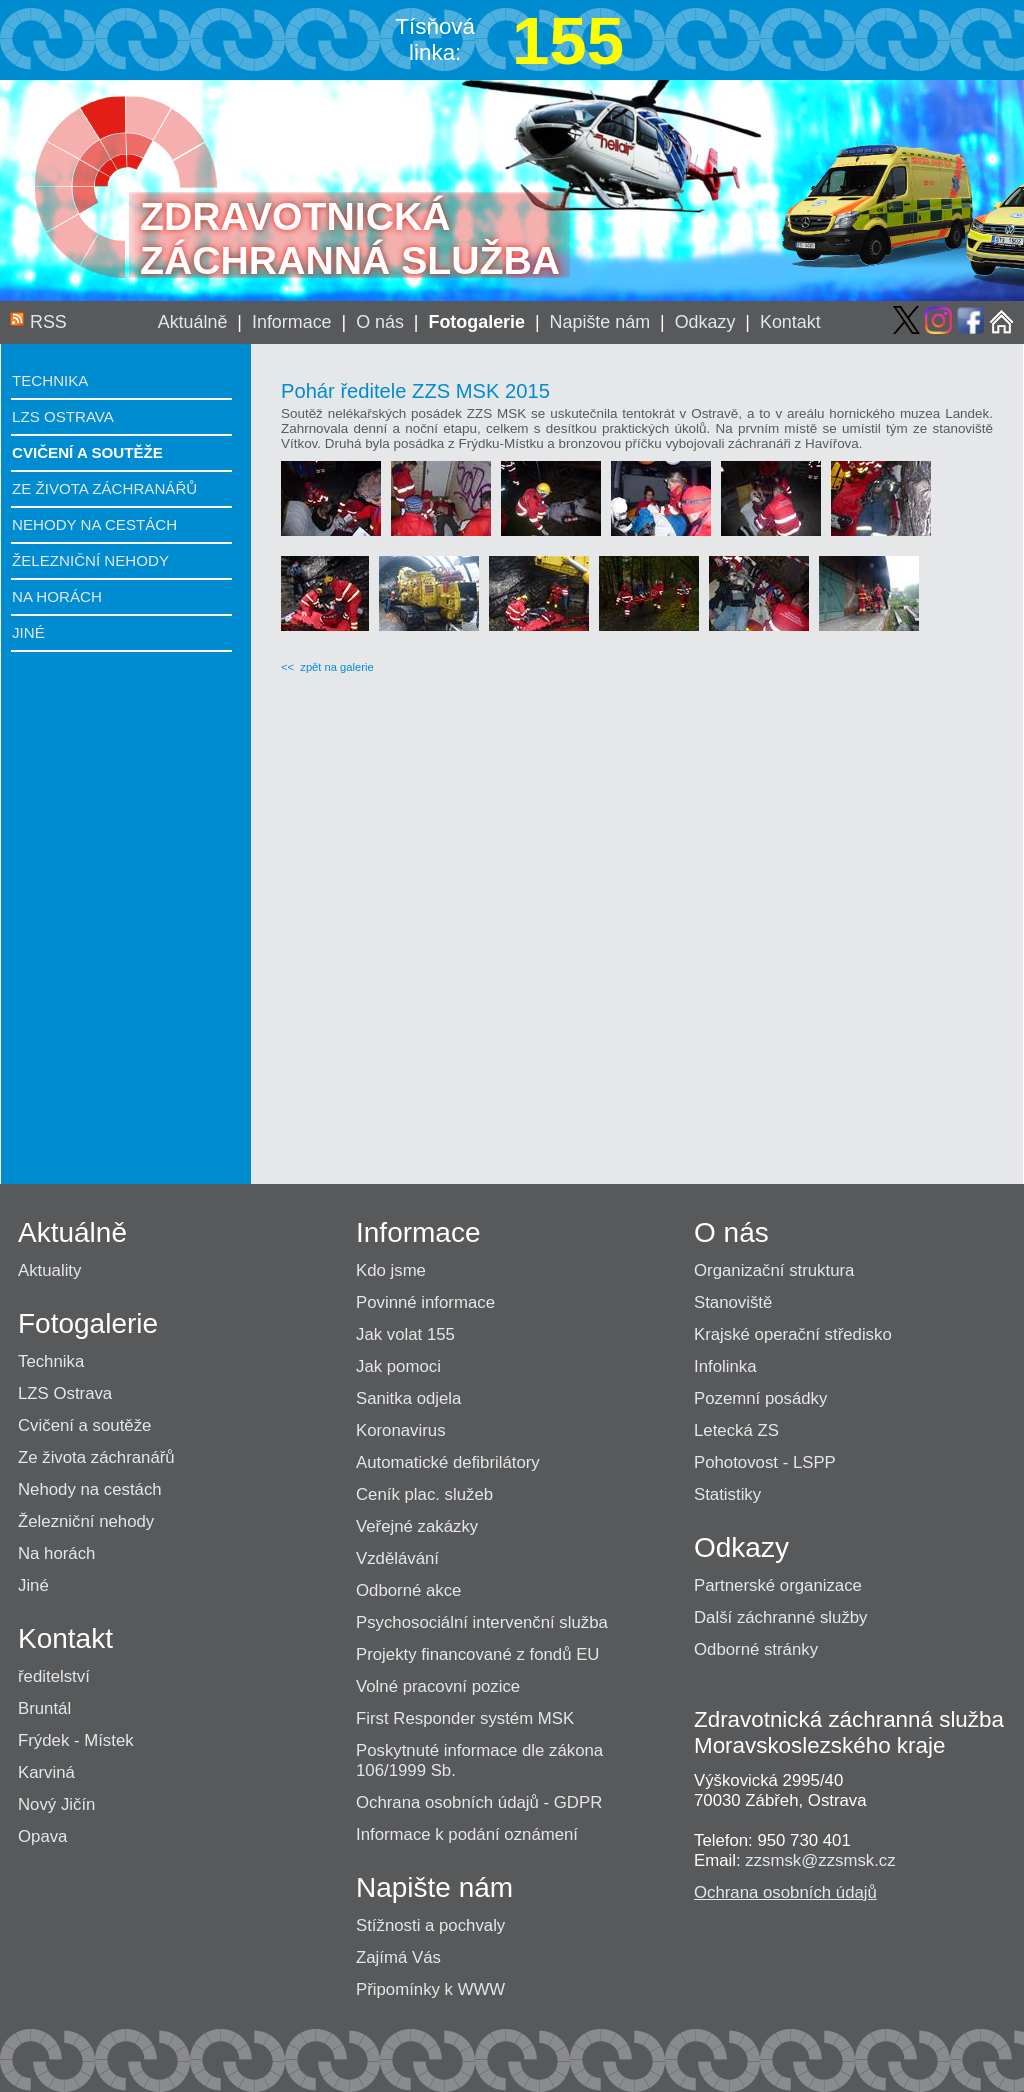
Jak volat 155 (405, 1334)
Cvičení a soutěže (87, 452)
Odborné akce (408, 1590)
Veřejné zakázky (417, 1526)
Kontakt (790, 322)
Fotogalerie (476, 322)
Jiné (28, 632)
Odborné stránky (756, 1649)
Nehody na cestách (94, 524)
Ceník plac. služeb (424, 1494)
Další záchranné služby (781, 1617)
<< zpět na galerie (327, 667)
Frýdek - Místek (76, 1740)
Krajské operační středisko (793, 1334)
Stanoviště (733, 1302)
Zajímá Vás (398, 1957)
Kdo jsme (391, 1270)
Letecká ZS (736, 1430)
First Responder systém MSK (465, 1718)
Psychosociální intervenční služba (482, 1622)
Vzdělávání (397, 1558)
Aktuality (49, 1270)
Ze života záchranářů (104, 488)
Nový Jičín (56, 1804)
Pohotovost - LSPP (765, 1462)
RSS (48, 322)
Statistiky (727, 1494)
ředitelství (54, 1676)
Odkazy (705, 322)
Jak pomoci (398, 1366)
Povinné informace (425, 1302)
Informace (292, 322)
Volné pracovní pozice (438, 1686)
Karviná (46, 1772)
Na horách (57, 596)
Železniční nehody (90, 560)
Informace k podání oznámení (467, 1834)
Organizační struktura (774, 1270)
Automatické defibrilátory (448, 1462)
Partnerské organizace (778, 1585)
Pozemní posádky (760, 1398)
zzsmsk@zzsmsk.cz (820, 1860)
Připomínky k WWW (430, 1989)
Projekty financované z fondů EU (477, 1654)
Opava (42, 1836)
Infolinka (725, 1366)
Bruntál (44, 1708)
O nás (380, 322)
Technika (50, 380)
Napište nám (600, 322)
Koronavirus (401, 1430)
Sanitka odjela (408, 1398)
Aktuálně (193, 322)
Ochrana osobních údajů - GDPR (479, 1802)
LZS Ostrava (63, 416)
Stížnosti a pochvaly (430, 1925)
